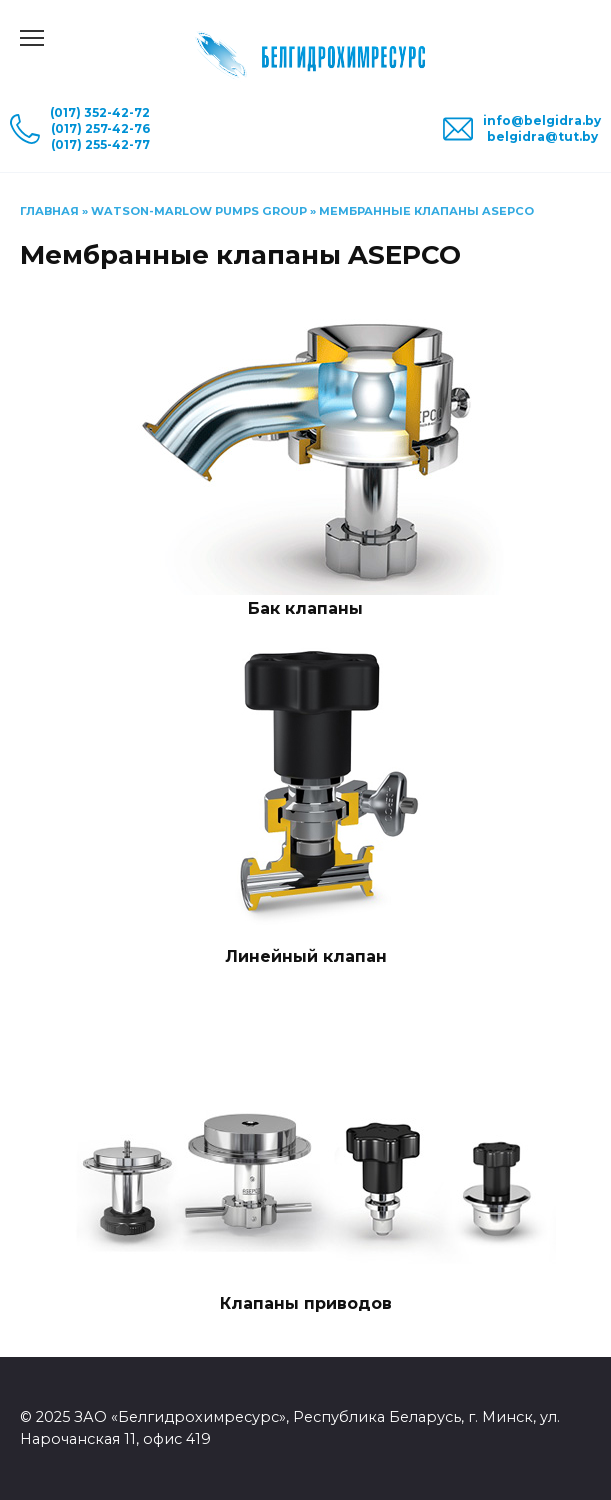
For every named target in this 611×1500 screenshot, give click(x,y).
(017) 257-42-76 (100, 128)
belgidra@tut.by (542, 136)
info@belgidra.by (542, 120)
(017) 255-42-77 (100, 144)
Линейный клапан (306, 956)
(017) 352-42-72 (100, 112)
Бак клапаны (305, 608)
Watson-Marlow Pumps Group (199, 211)
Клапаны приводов (306, 1303)
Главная (49, 211)
